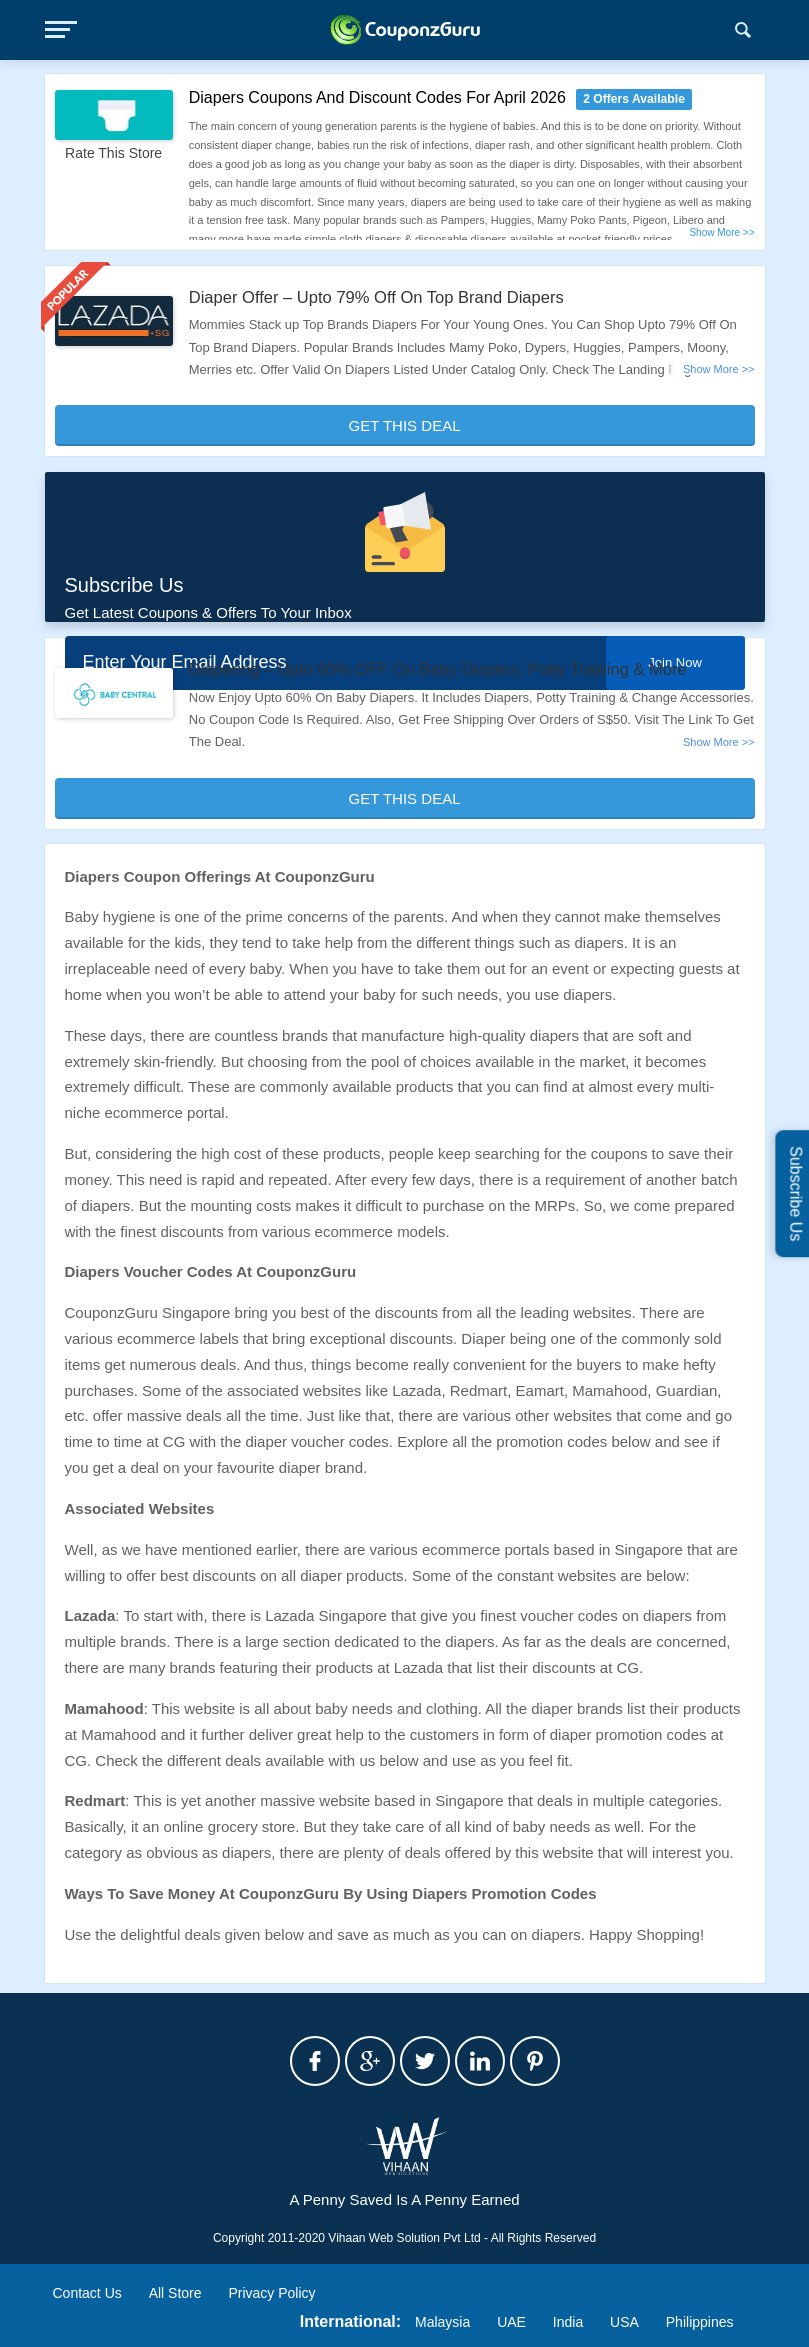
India (568, 2322)
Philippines (700, 2322)
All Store (175, 2293)
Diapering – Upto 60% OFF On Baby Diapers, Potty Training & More (460, 669)
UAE (511, 2322)
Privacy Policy (271, 2293)
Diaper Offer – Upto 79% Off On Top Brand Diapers (393, 297)
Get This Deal (405, 425)
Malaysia (442, 2322)
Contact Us (87, 2293)
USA (624, 2322)
